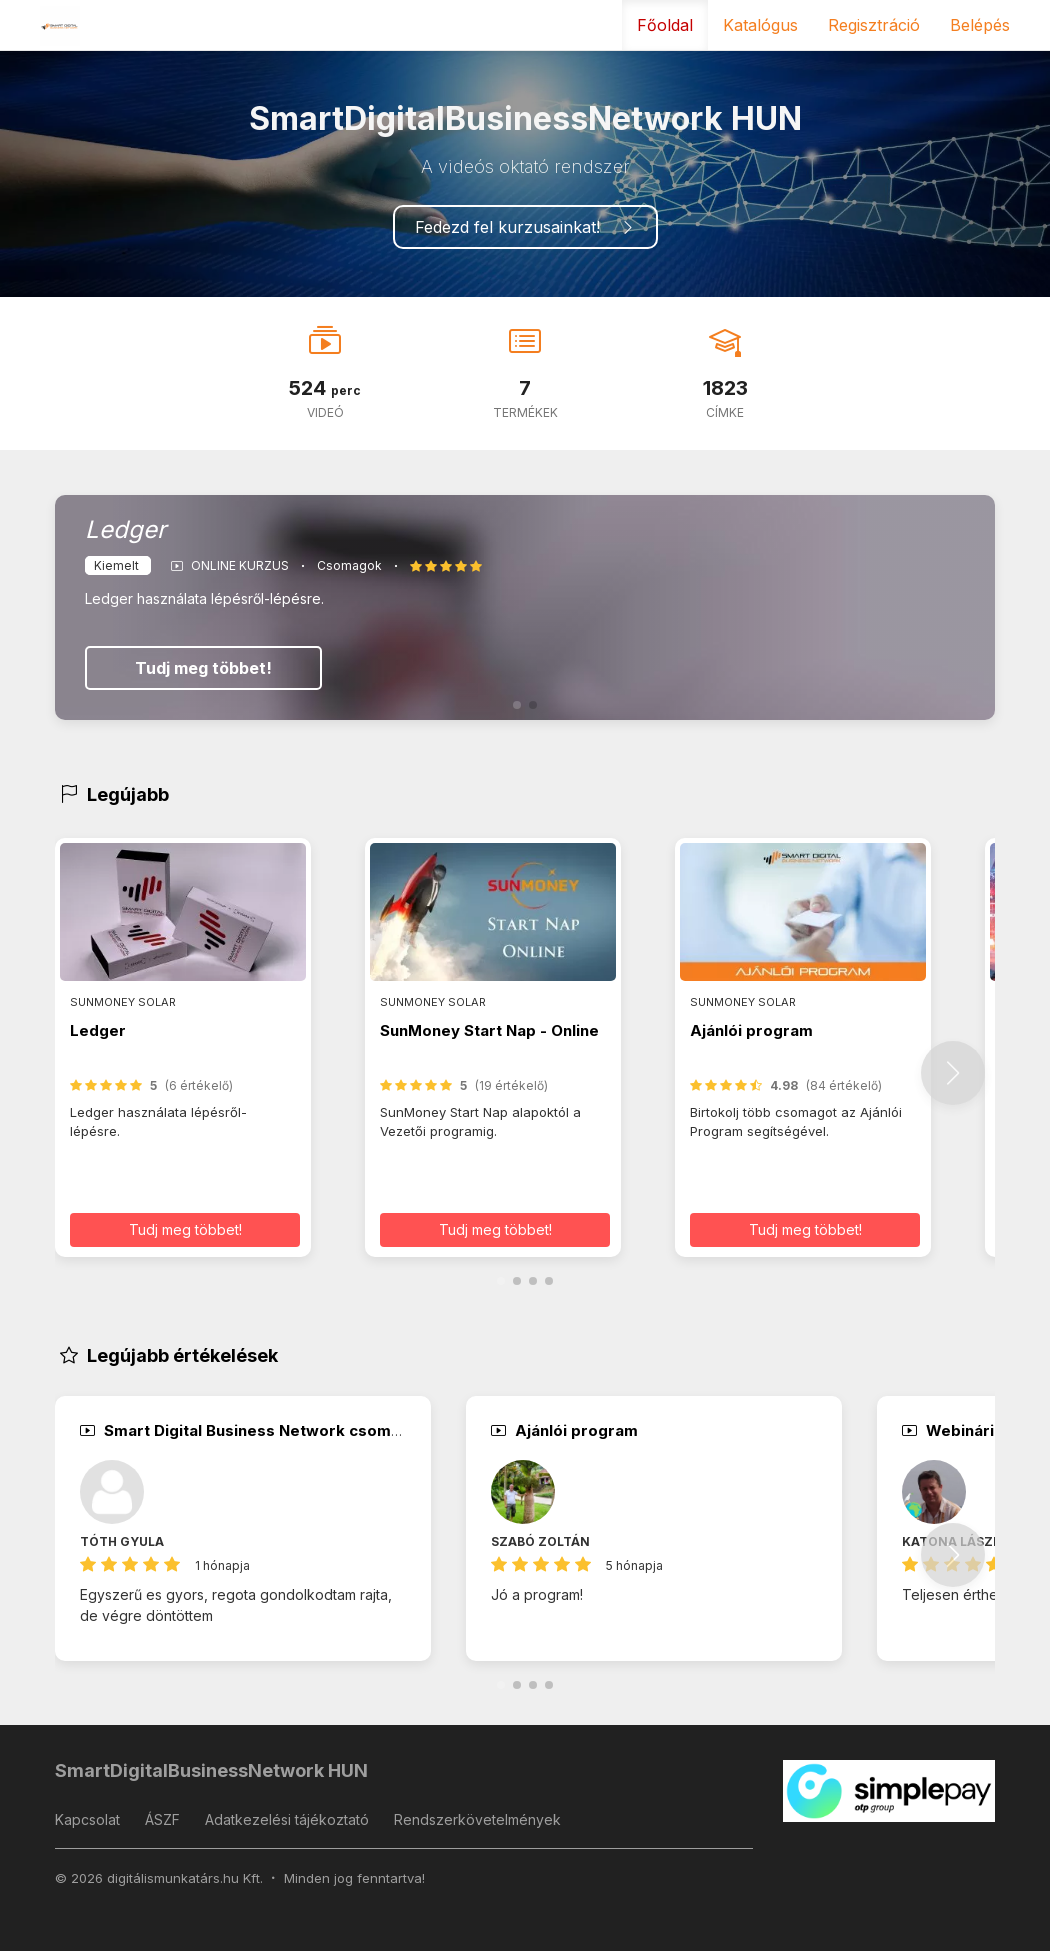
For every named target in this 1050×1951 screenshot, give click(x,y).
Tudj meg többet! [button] (185, 1229)
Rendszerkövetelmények (477, 1819)
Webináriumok (969, 1430)
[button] (517, 705)
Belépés (980, 25)
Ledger (98, 1030)
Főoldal (665, 25)
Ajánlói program (751, 1030)
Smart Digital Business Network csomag (245, 1430)
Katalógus (760, 25)
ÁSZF (162, 1819)
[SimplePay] (889, 1789)
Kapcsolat (87, 1819)
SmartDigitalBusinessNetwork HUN (211, 1770)
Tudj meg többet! (203, 668)
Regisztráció (874, 25)
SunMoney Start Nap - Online (489, 1030)
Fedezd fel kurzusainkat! (525, 227)
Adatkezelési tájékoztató (287, 1819)
